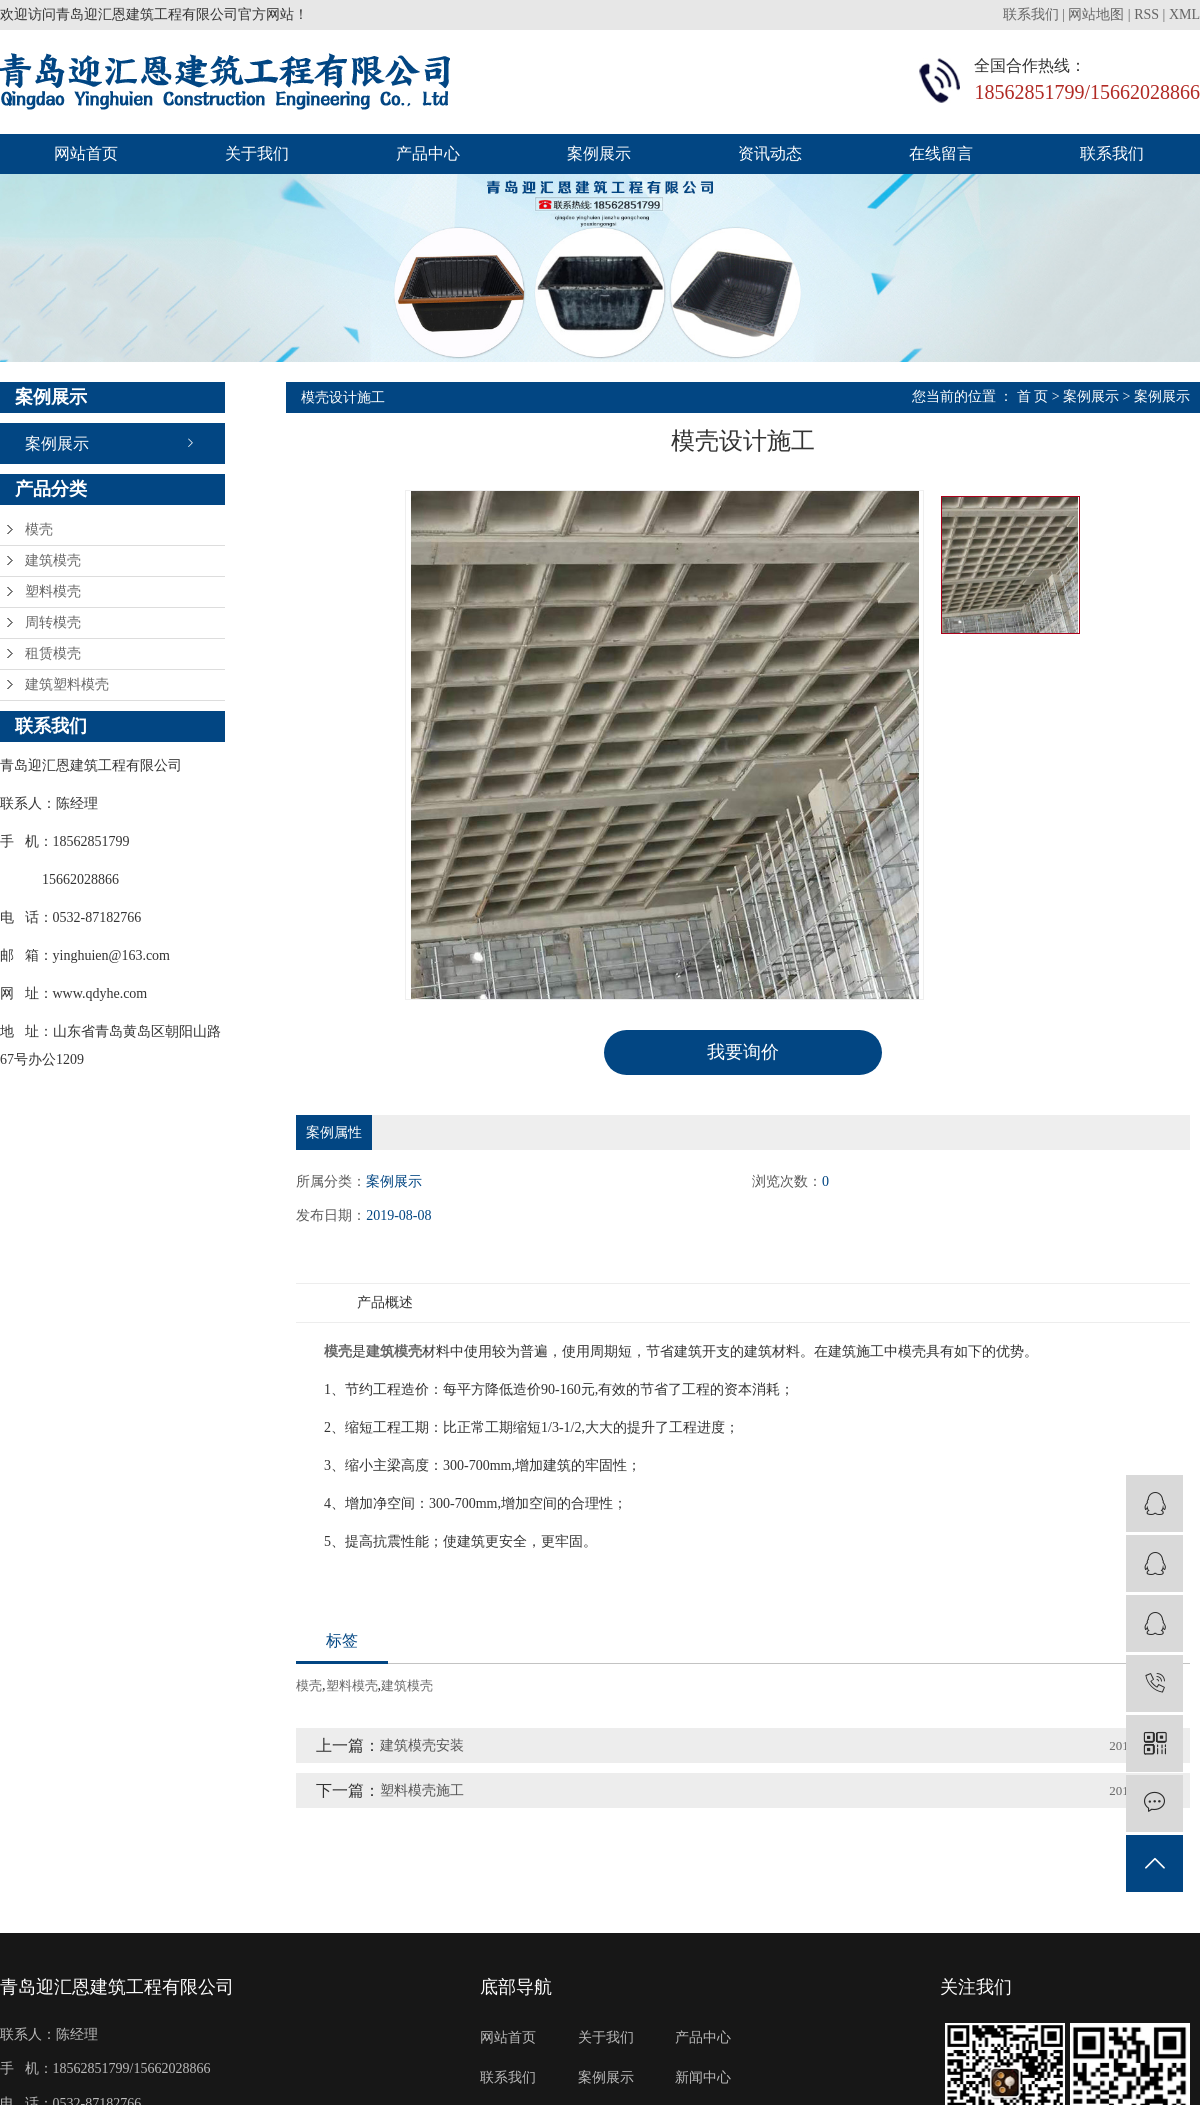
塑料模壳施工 (422, 1789)
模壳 (39, 529)
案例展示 (599, 153)
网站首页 (86, 153)
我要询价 (743, 1052)
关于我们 (257, 153)
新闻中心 (703, 2076)
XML (1184, 14)
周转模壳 (53, 622)
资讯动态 (770, 153)
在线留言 (941, 153)
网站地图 (1096, 14)
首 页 (1033, 396)
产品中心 (428, 153)
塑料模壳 (53, 591)
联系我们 (1033, 14)
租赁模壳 (53, 653)
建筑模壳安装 (422, 1744)
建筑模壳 (53, 560)
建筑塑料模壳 (67, 684)
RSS (1146, 14)
